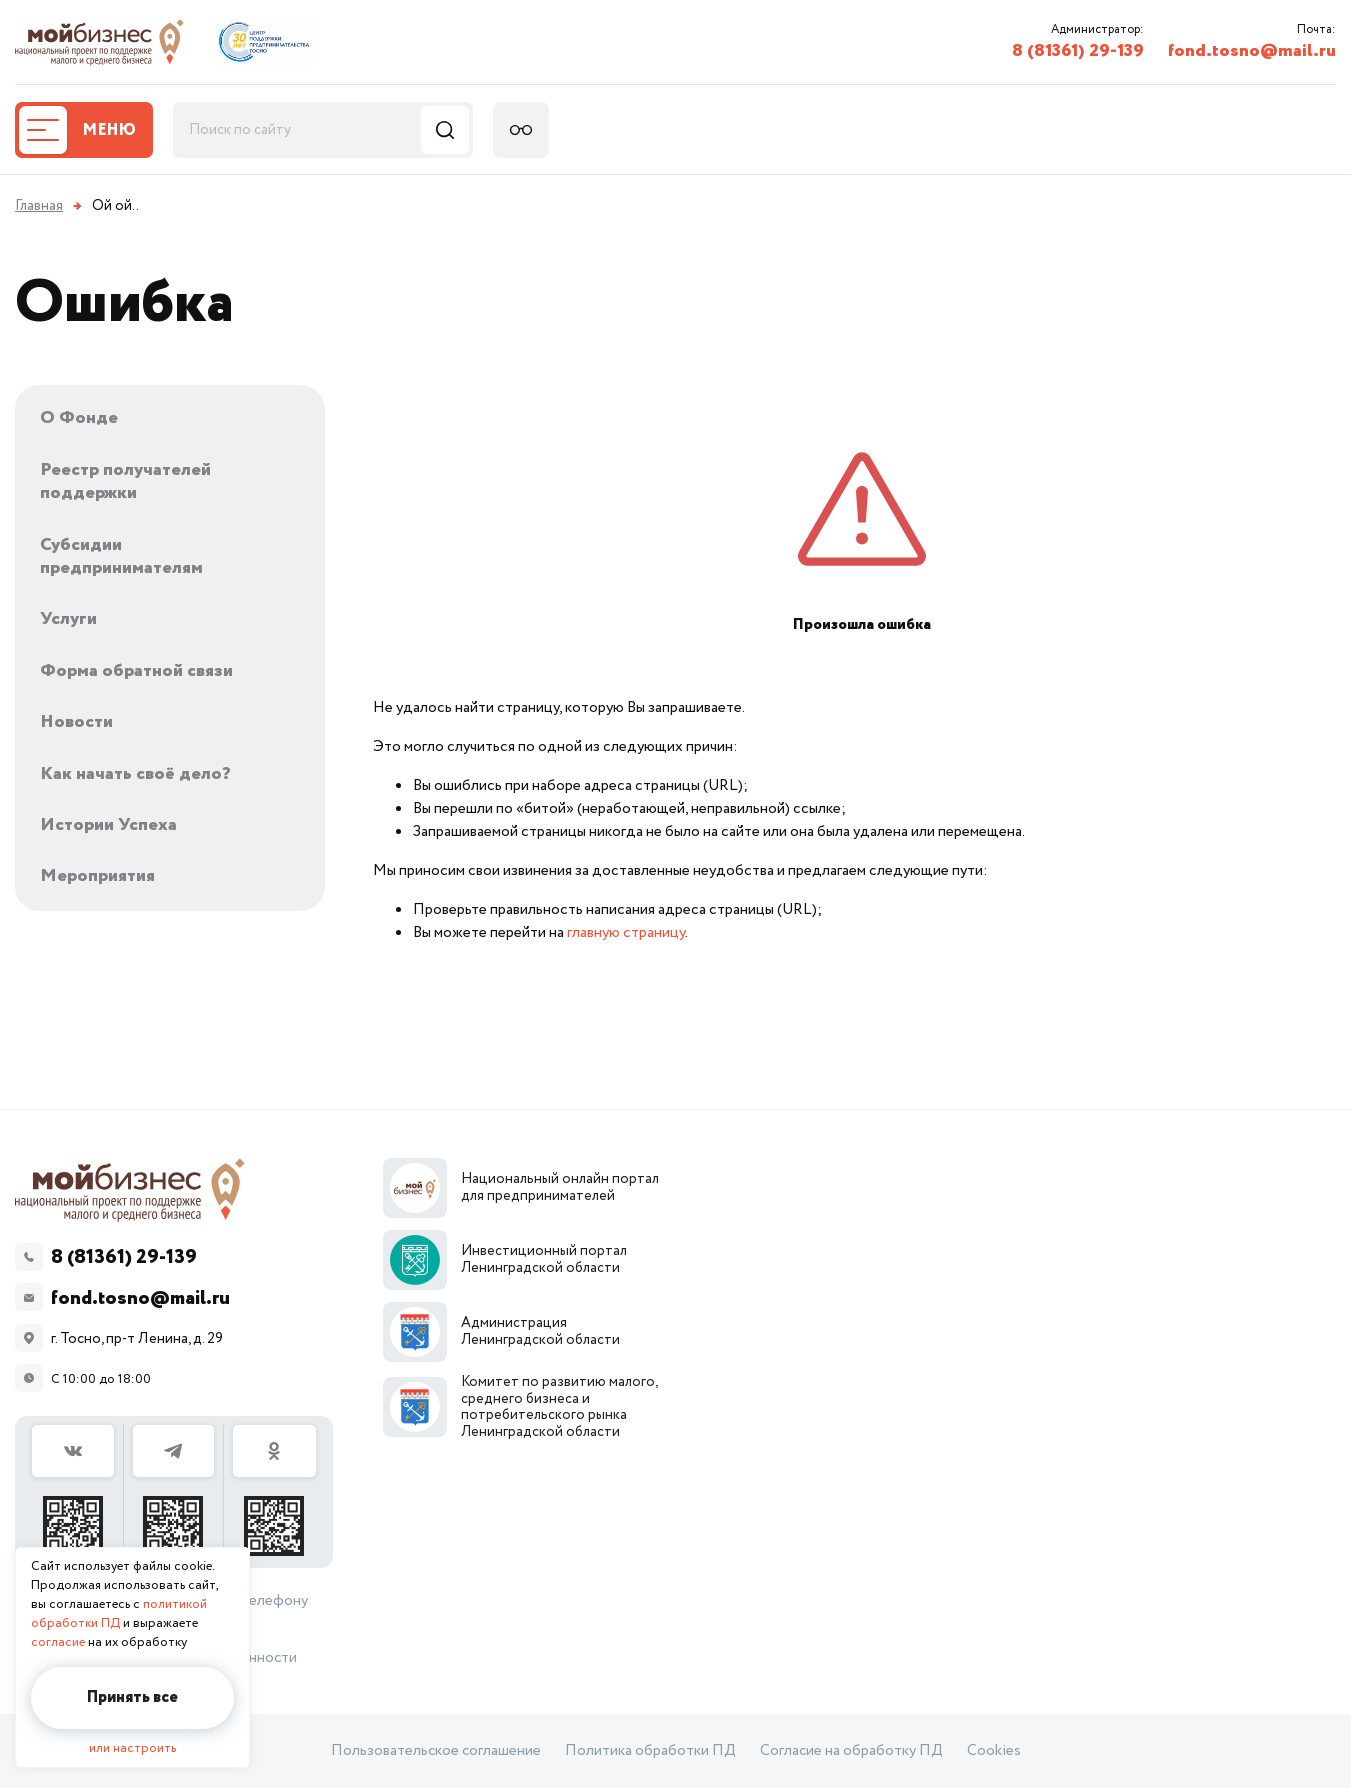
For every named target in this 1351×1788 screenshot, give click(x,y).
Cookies (994, 1751)
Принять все (132, 1697)
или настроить (132, 1748)
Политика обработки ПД (650, 1751)
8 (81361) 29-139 (1078, 51)
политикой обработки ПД (119, 1614)
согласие (58, 1642)
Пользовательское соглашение (436, 1751)
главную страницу (626, 932)
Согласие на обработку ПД (851, 1751)
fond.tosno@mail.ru (1252, 51)
